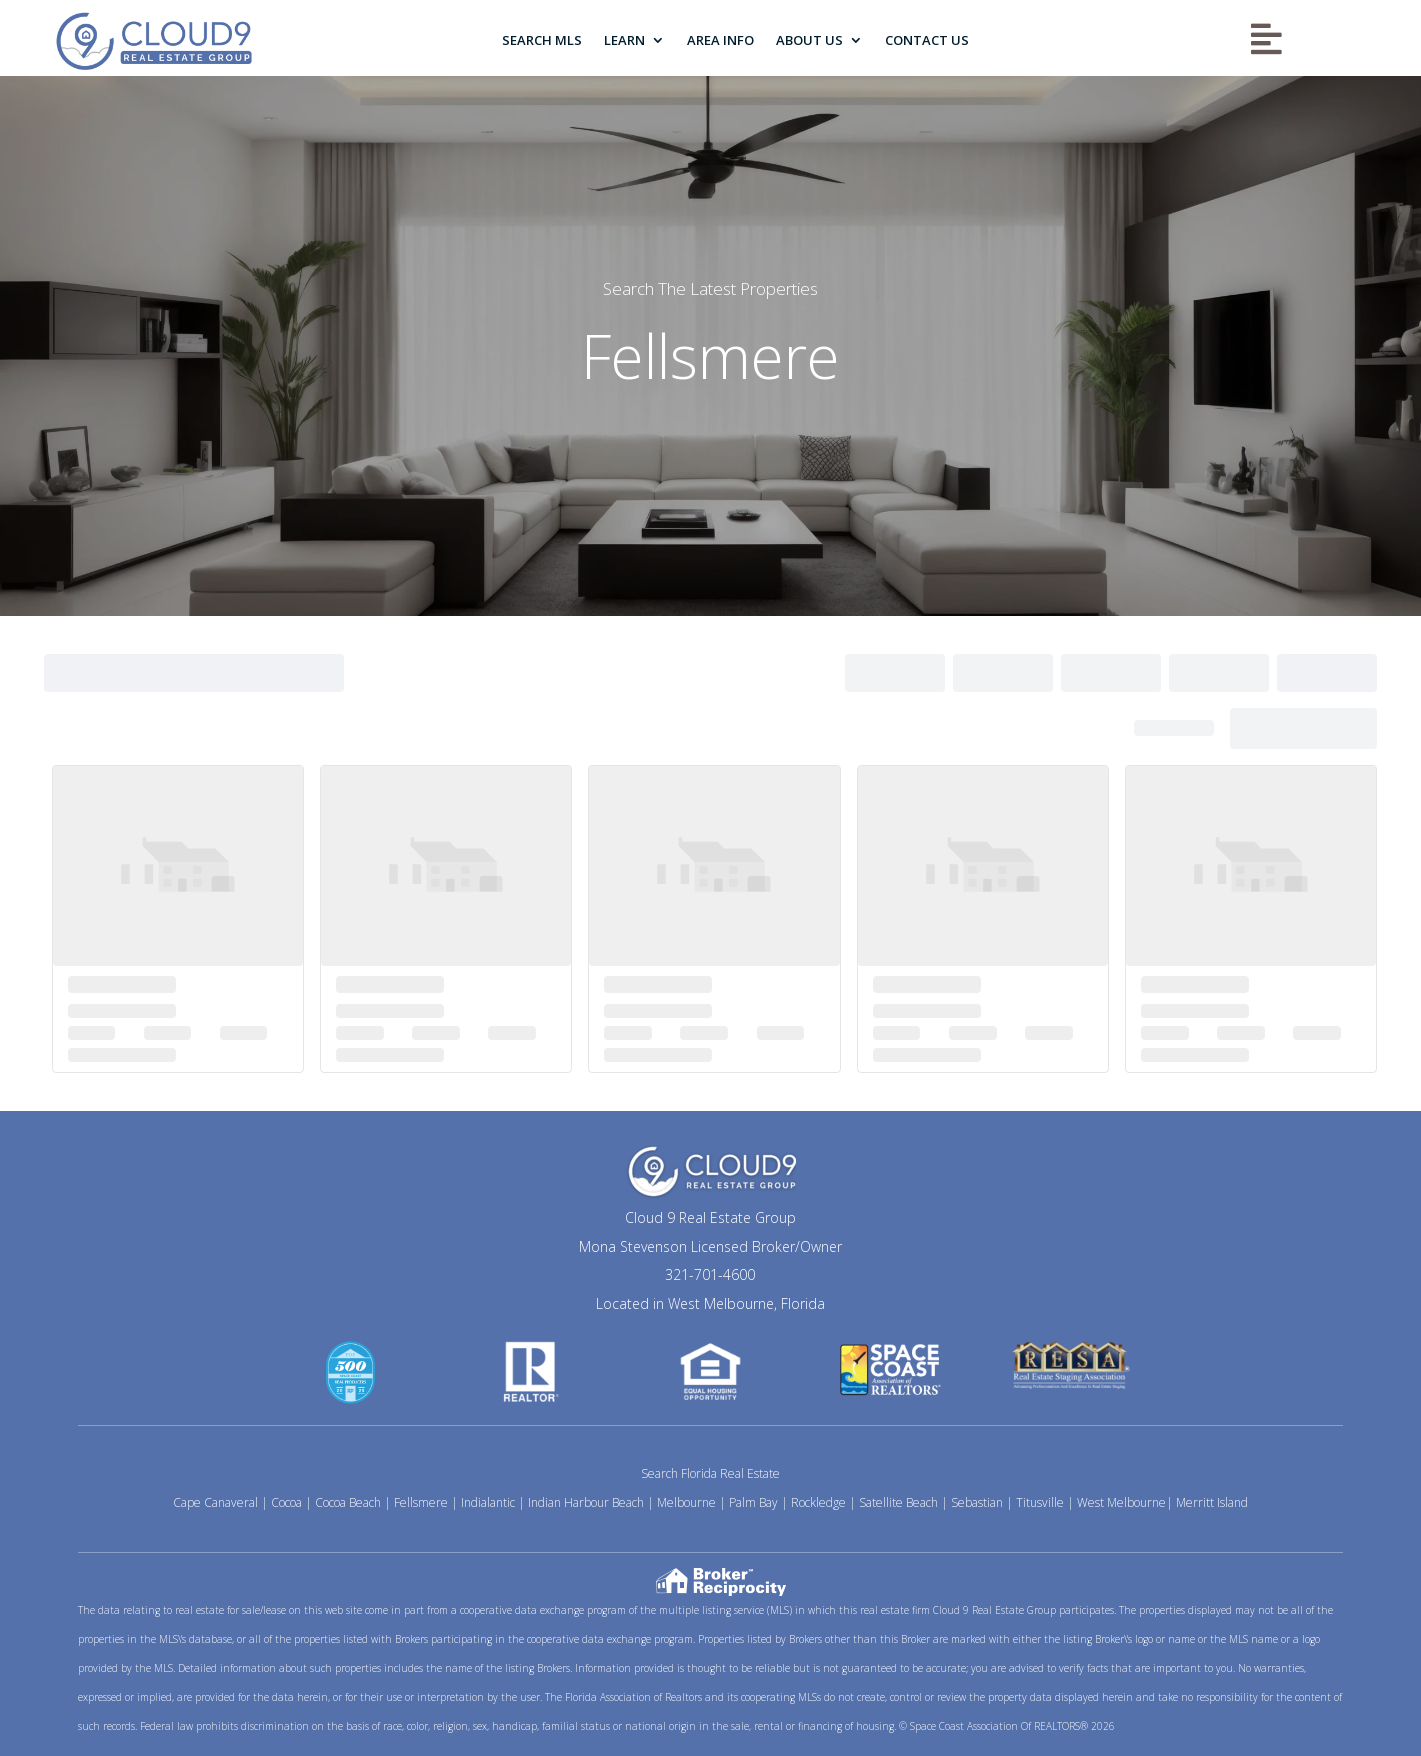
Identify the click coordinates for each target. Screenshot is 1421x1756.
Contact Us (927, 40)
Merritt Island (1212, 1502)
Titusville (1040, 1502)
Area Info (720, 40)
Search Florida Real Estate (710, 1473)
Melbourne (686, 1502)
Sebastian (977, 1502)
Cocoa (286, 1502)
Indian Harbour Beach (586, 1502)
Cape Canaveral (215, 1502)
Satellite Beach (898, 1502)
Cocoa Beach (348, 1502)
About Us (809, 40)
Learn (624, 40)
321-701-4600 (710, 1274)
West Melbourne (1121, 1502)
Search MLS (542, 40)
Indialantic (488, 1502)
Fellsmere (421, 1502)
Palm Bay (753, 1502)
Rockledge (818, 1502)
